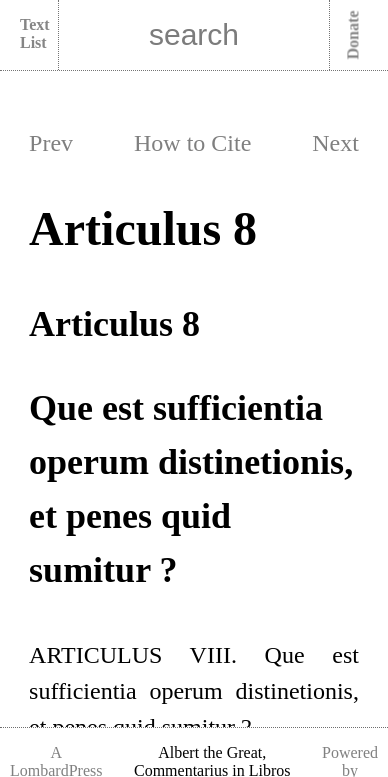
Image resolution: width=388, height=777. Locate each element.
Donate (353, 35)
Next (335, 143)
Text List (35, 33)
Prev (51, 143)
